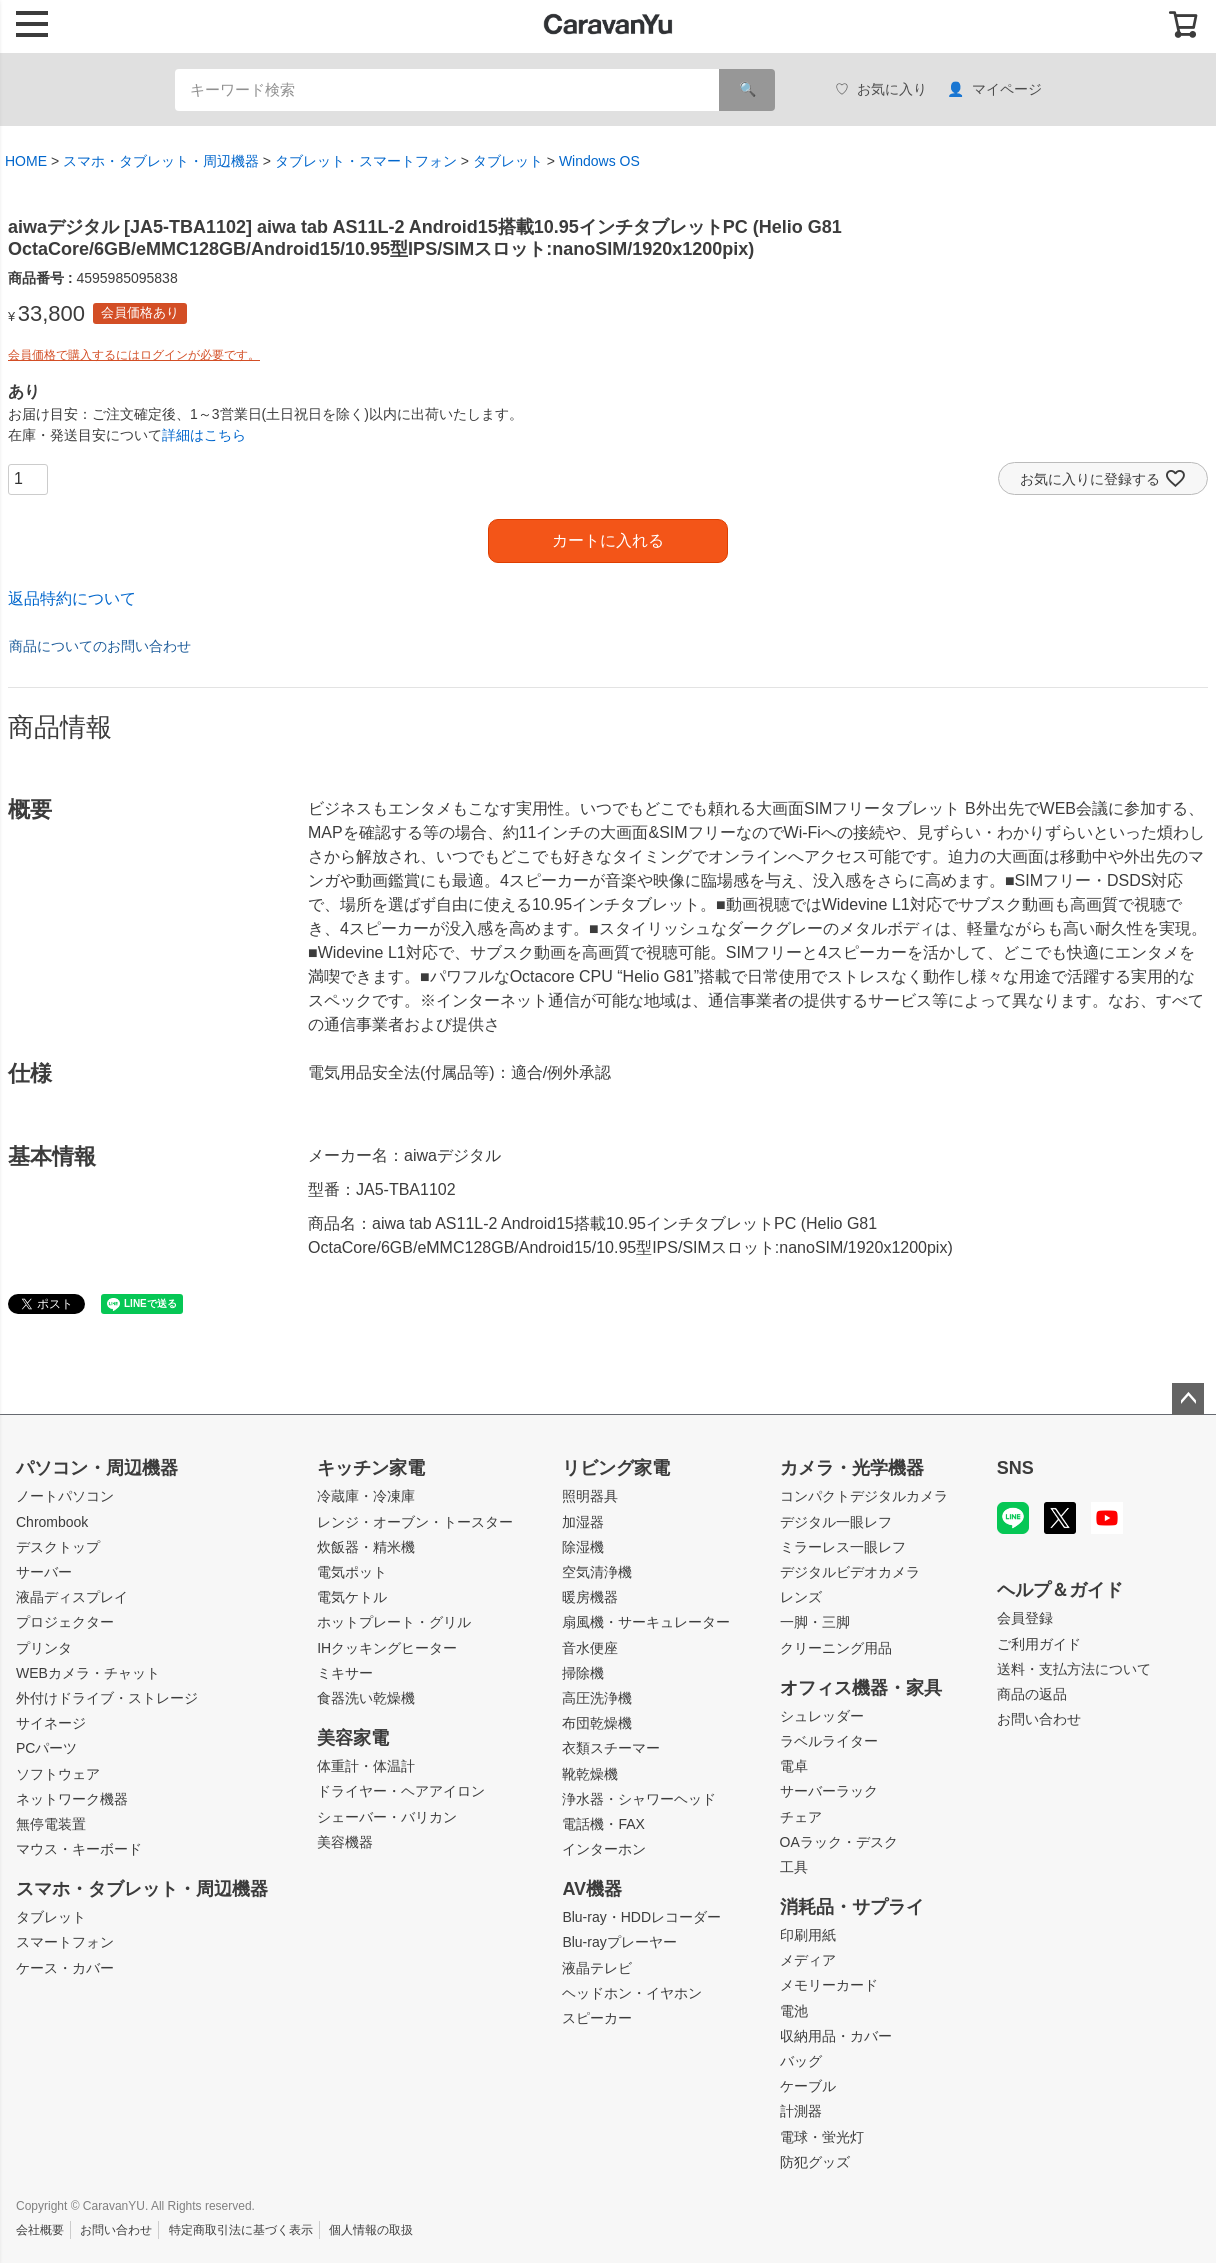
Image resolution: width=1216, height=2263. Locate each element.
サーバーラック (829, 1791)
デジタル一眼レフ (836, 1522)
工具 (794, 1867)
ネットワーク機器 (72, 1799)
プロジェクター (65, 1622)
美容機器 (345, 1842)
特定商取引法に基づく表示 (241, 2230)
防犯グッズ (815, 2162)
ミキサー (345, 1673)
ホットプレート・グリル (394, 1622)
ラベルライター (829, 1741)
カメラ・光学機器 (852, 1468)
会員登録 (1025, 1618)
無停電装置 (51, 1824)
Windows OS (599, 161)
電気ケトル (352, 1597)
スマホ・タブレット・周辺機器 (161, 161)
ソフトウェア (58, 1774)
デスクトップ (58, 1547)
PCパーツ (46, 1748)
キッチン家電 (371, 1468)
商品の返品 (1032, 1694)
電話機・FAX (603, 1824)
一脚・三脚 (815, 1622)
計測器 (801, 2111)
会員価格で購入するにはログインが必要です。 (134, 355)
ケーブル (808, 2086)
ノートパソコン (65, 1496)
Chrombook (52, 1522)
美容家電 (353, 1738)
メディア (808, 1960)
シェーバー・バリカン (387, 1817)
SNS (1015, 1468)
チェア (801, 1817)
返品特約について (72, 598)
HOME (26, 161)
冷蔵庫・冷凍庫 (366, 1496)
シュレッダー (822, 1716)
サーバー (44, 1572)
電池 (794, 2011)
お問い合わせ (1039, 1719)
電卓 (794, 1766)
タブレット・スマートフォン (366, 161)
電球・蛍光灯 (822, 2137)
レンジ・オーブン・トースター (415, 1522)
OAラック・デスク (839, 1842)
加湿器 (583, 1522)
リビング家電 (616, 1468)
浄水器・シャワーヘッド (639, 1799)
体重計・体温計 (366, 1766)
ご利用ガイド (1039, 1644)
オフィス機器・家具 (861, 1688)
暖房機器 (590, 1597)
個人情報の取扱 (371, 2230)
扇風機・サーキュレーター (646, 1622)
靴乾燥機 (590, 1774)
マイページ (994, 89)
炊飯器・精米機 (366, 1547)
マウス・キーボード (79, 1849)
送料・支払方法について (1074, 1669)
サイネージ (51, 1723)
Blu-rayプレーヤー (619, 1942)
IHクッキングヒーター (387, 1648)
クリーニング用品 (836, 1648)
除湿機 (583, 1547)
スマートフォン (65, 1942)
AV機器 (592, 1889)
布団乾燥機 (597, 1723)
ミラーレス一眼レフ (843, 1547)
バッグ (801, 2061)
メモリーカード (829, 1985)
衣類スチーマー (611, 1748)
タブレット (508, 161)
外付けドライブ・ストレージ (107, 1698)
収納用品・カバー (836, 2036)
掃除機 (583, 1673)
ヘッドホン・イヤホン (632, 1993)
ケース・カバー (65, 1968)
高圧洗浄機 (597, 1698)
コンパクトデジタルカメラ (864, 1496)
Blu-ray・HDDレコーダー (641, 1917)
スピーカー (597, 2018)
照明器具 (590, 1496)
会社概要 (40, 2230)
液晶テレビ (597, 1968)
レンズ (801, 1597)
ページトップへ (1188, 1399)
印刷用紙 (808, 1935)
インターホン (604, 1849)
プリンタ (44, 1648)
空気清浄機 (597, 1572)
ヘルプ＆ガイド (1060, 1590)
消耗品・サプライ (852, 1907)
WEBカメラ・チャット (88, 1673)
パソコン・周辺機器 (97, 1468)
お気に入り (881, 89)
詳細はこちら (204, 435)
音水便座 (590, 1648)
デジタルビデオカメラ (850, 1572)
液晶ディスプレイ (72, 1597)
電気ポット (352, 1572)
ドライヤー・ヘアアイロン (401, 1791)
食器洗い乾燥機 (366, 1698)
